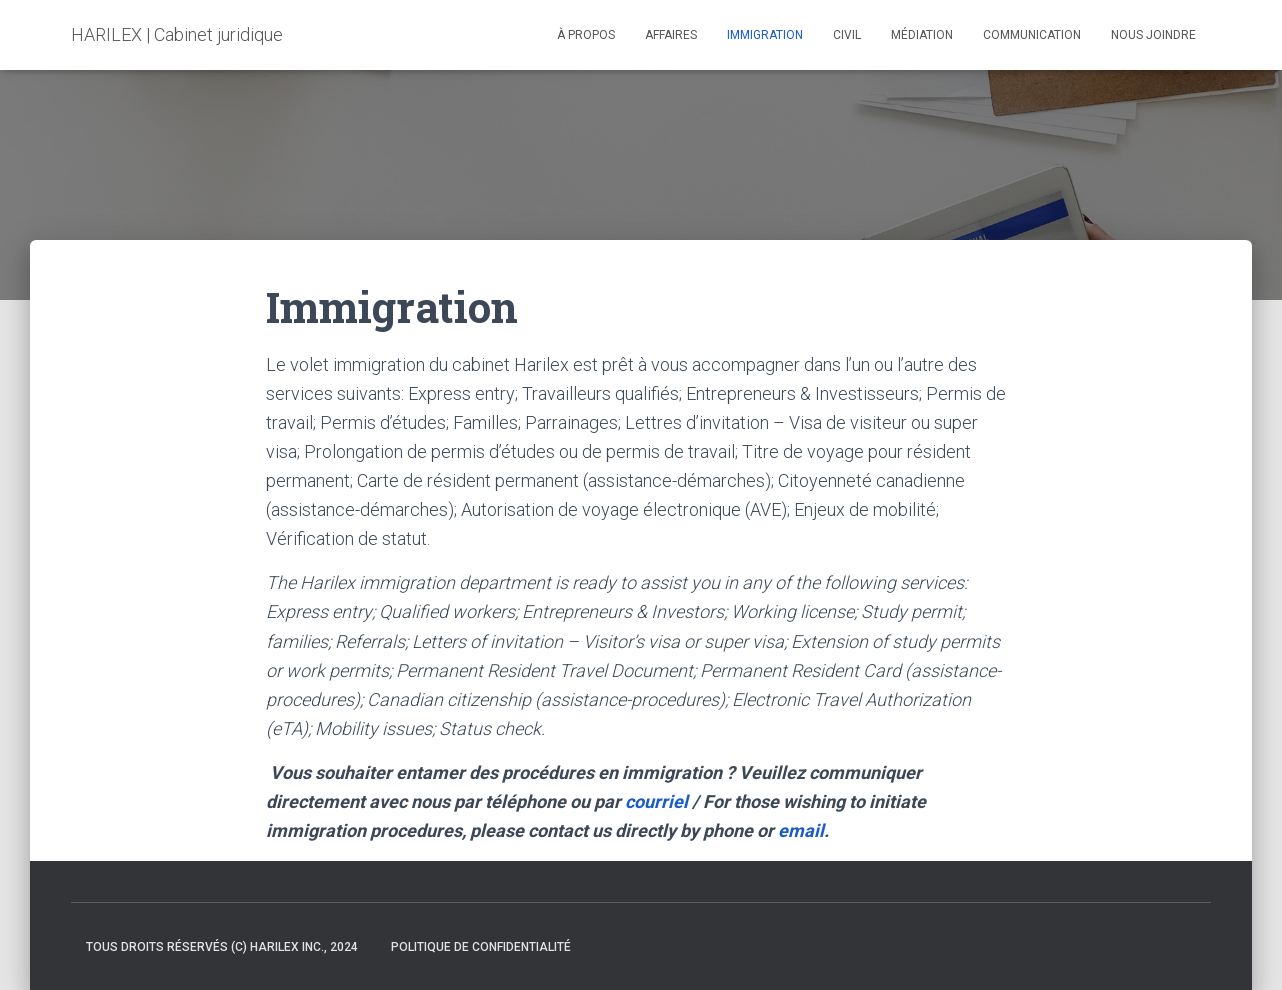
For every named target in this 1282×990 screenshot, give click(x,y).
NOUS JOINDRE (1153, 35)
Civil (847, 35)
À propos (586, 35)
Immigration (765, 35)
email (801, 830)
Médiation (922, 35)
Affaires (671, 35)
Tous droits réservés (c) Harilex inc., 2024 (222, 947)
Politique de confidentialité (481, 947)
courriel (656, 801)
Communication (1032, 35)
